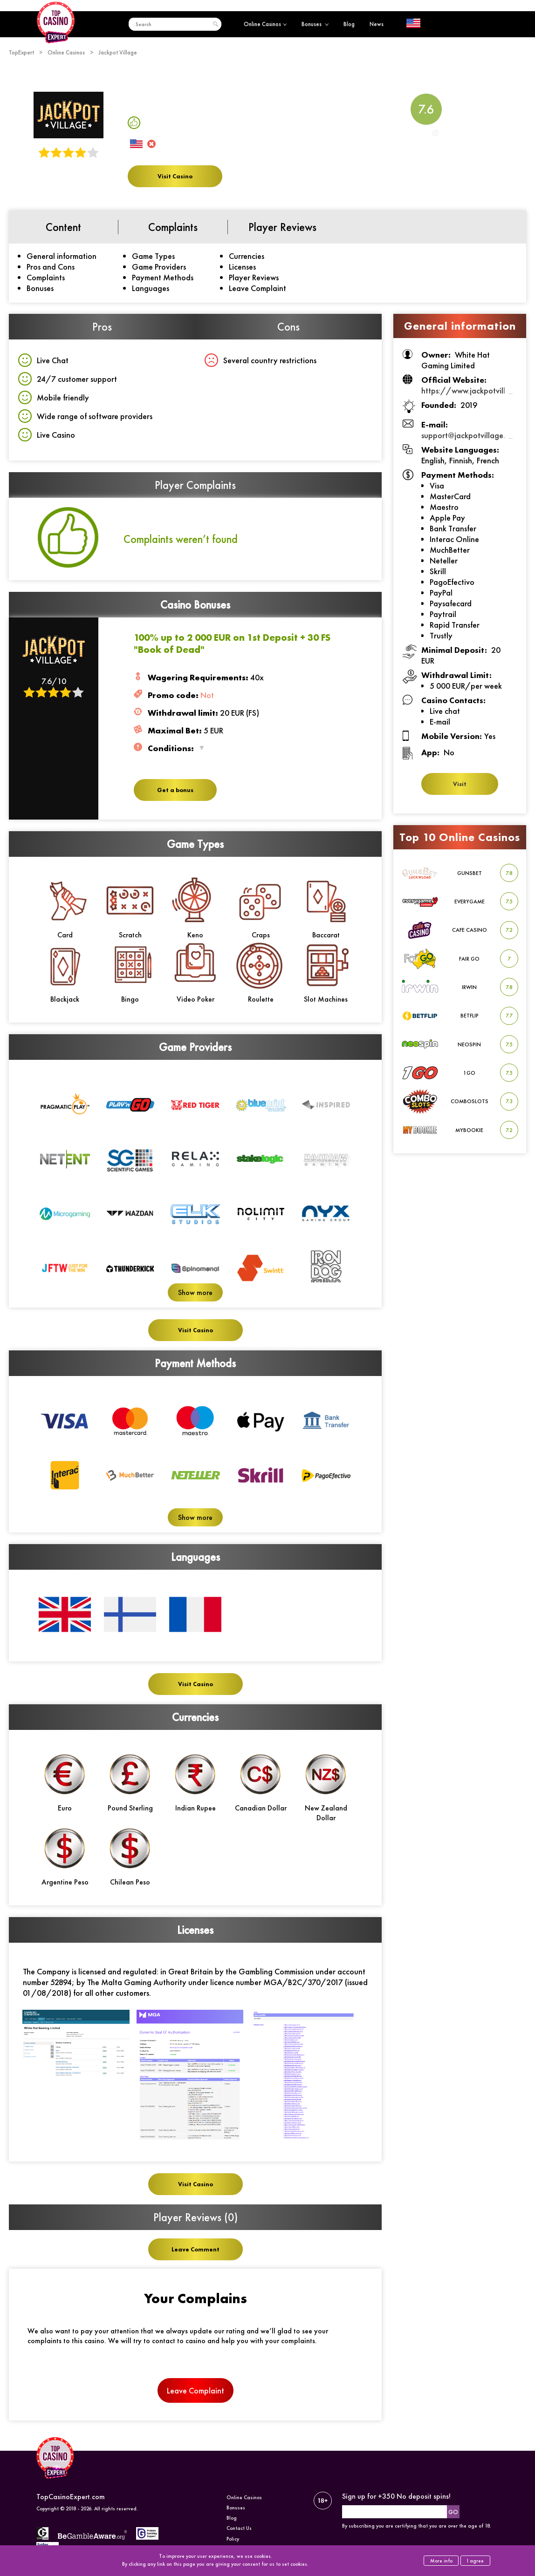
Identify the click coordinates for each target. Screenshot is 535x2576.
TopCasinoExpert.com (70, 2496)
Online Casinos (265, 24)
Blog (349, 24)
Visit (459, 784)
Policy (232, 2538)
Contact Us (239, 2528)
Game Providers (159, 266)
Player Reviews (254, 277)
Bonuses (315, 24)
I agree (475, 2560)
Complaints (46, 277)
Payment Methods (162, 277)
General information (61, 256)
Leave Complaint (257, 288)
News (377, 24)
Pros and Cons (51, 266)
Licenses (242, 266)
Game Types (153, 256)
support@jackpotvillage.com (470, 435)
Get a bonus (175, 790)
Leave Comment (195, 2249)
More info (441, 2560)
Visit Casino (175, 176)
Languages (150, 288)
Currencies (246, 256)
